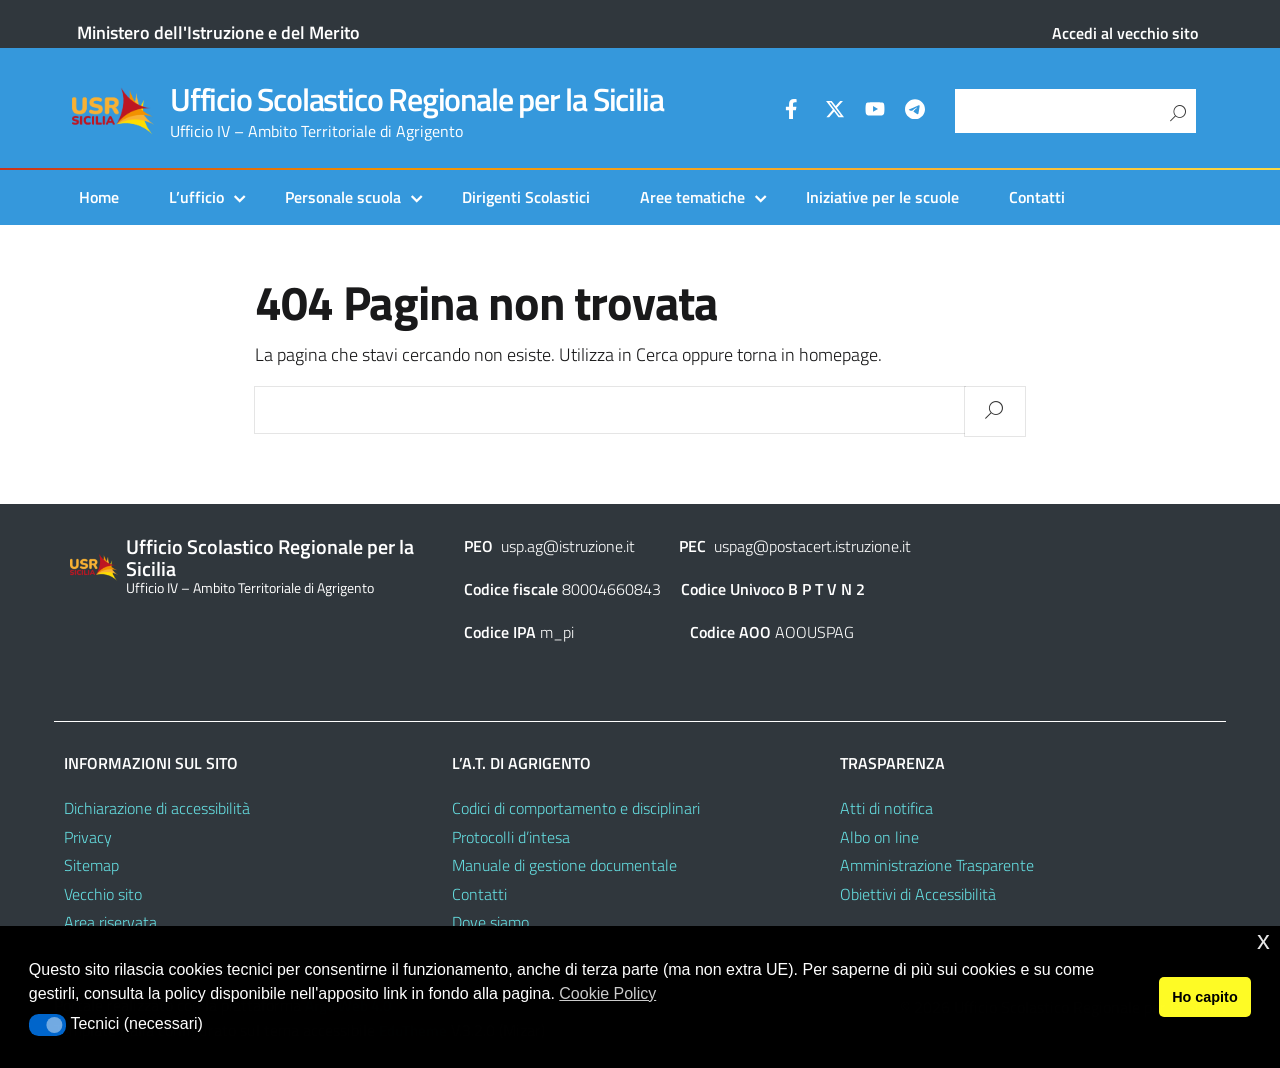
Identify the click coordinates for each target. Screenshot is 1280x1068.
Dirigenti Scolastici (526, 197)
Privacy (88, 837)
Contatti (1037, 197)
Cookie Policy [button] (607, 993)
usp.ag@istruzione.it (568, 546)
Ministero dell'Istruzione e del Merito (218, 32)
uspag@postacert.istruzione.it (812, 546)
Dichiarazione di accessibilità (157, 808)
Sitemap (91, 865)
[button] (47, 1025)
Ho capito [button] (1205, 997)
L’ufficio (196, 197)
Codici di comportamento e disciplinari (576, 808)
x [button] (1263, 940)
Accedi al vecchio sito (1125, 33)
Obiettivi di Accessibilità (918, 894)
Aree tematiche (692, 197)
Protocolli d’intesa (511, 837)
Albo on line (879, 837)
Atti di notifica (886, 808)
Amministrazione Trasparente (937, 865)
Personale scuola (343, 197)
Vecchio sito (103, 894)
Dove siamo (490, 922)
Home (99, 197)
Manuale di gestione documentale (564, 865)
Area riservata (110, 922)
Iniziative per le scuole (882, 197)
